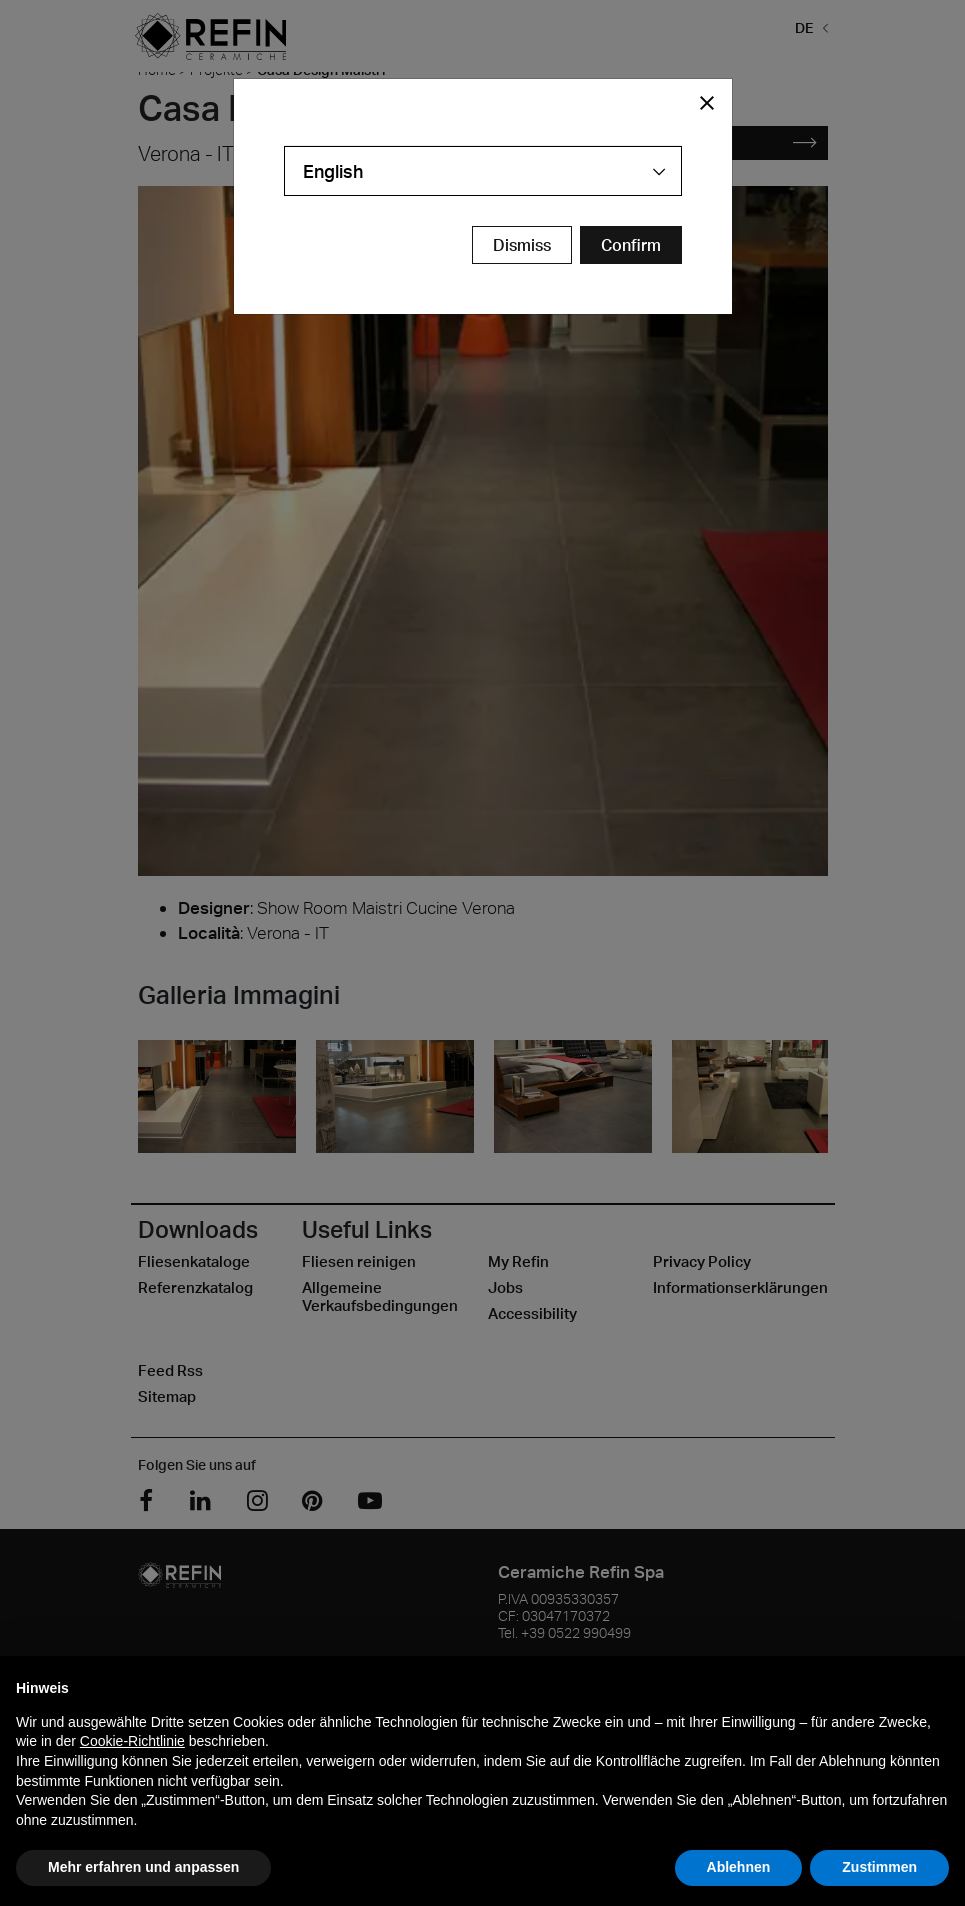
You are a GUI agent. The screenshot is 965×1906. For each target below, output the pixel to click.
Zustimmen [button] (879, 1867)
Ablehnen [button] (739, 1867)
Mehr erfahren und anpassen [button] (143, 1867)
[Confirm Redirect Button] (631, 245)
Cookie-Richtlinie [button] (132, 1741)
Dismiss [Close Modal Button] (522, 245)
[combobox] (483, 171)
